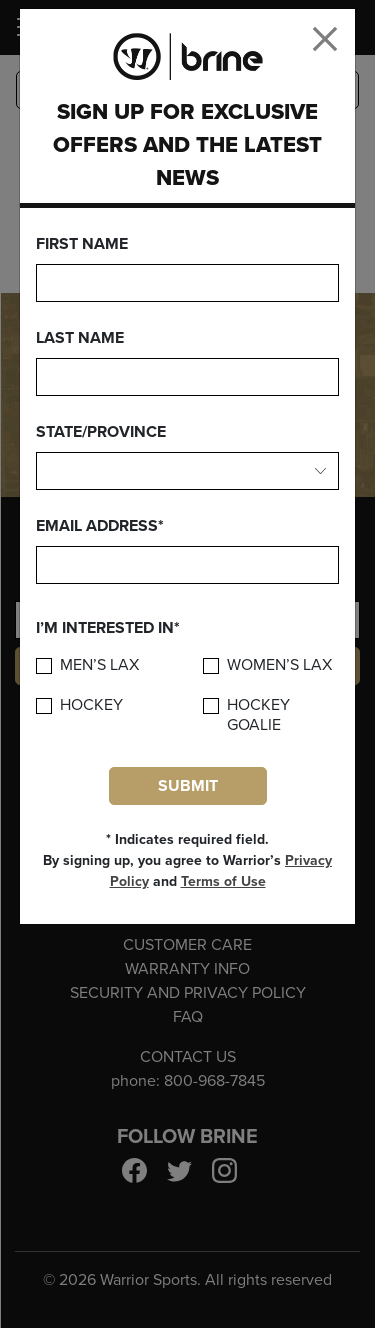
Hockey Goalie (258, 715)
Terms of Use (223, 881)
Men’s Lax (99, 665)
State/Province (101, 432)
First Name (82, 244)
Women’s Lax (279, 665)
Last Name (80, 338)
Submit (188, 786)
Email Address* (100, 526)
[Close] (325, 39)
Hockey (91, 705)
